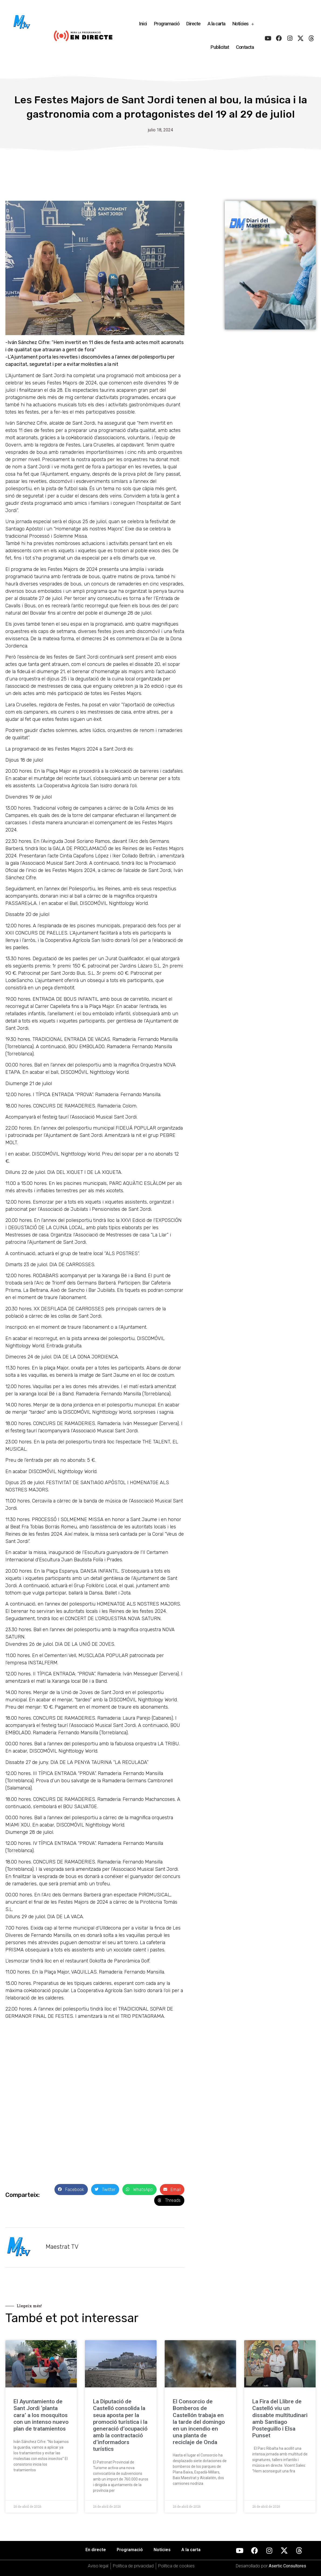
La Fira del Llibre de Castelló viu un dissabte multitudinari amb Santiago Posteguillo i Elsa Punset (280, 2418)
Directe (193, 24)
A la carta (216, 24)
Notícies (243, 24)
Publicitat (219, 47)
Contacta (245, 47)
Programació (167, 24)
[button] (71, 2189)
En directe (95, 2549)
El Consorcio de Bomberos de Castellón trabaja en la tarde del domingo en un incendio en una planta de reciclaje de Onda (199, 2421)
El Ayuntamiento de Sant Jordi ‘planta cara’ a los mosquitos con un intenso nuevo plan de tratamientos (40, 2415)
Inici (143, 24)
